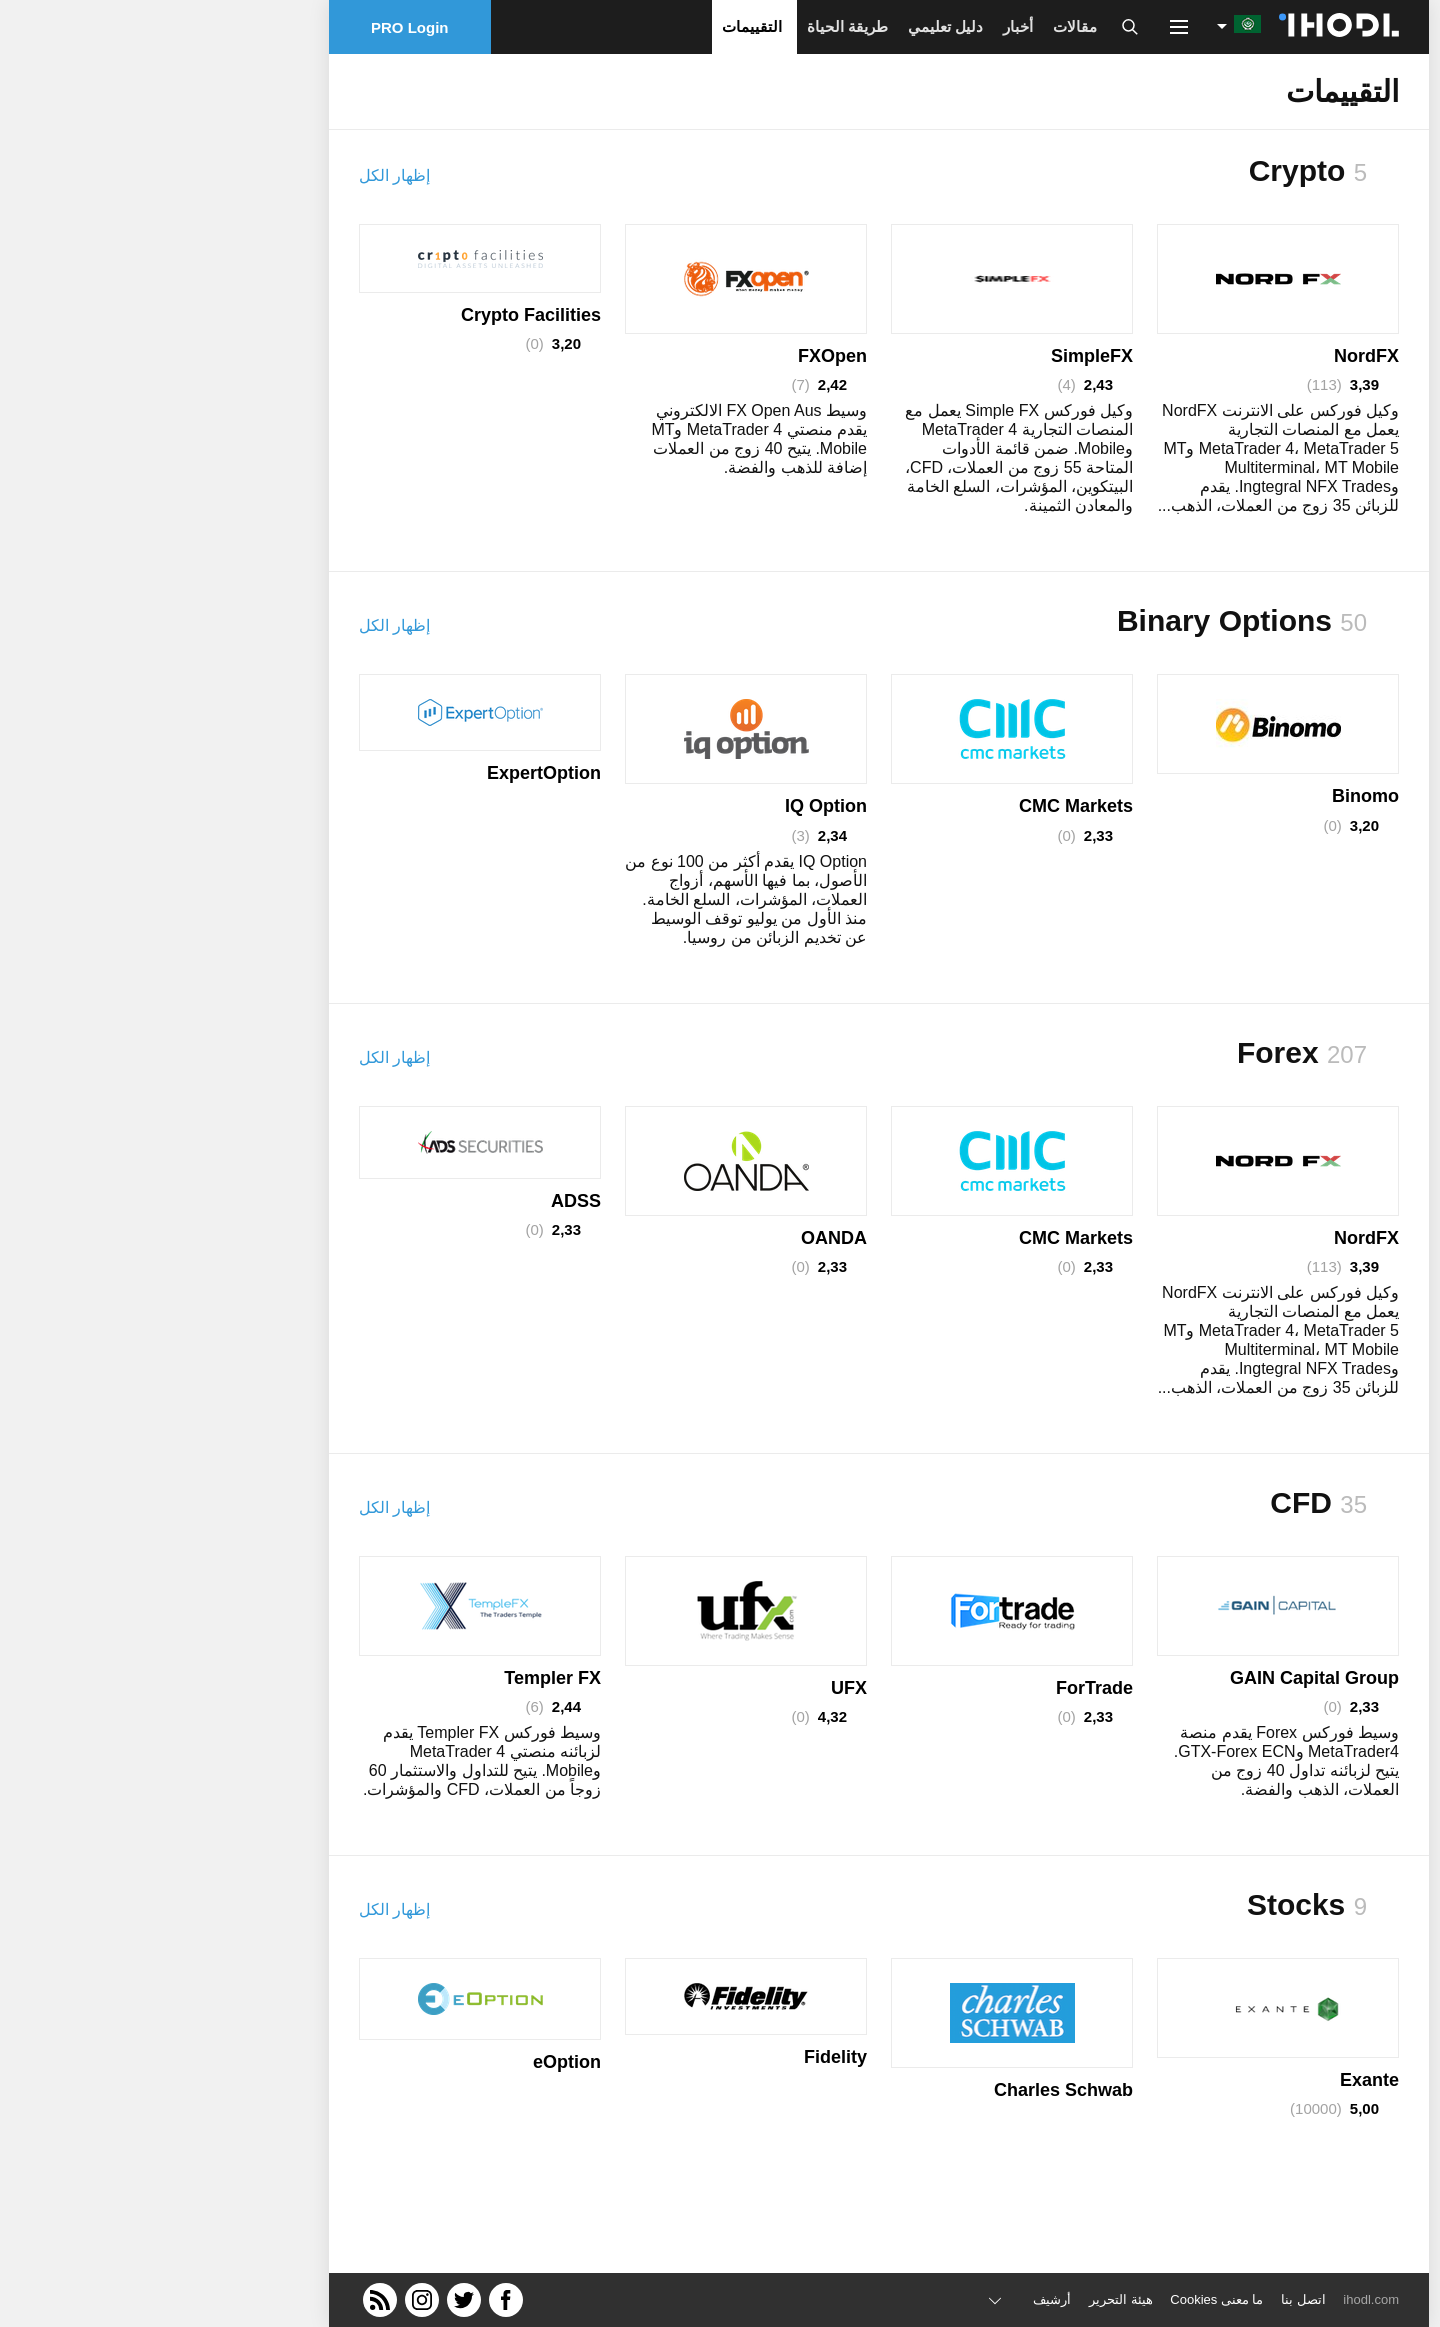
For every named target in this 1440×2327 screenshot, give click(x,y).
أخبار (859, 26)
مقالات (916, 26)
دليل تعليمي (786, 26)
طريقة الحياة (688, 26)
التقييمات (593, 26)
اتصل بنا (1144, 2299)
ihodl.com (1212, 2299)
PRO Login (251, 27)
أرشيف (893, 2299)
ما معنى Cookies (1057, 2299)
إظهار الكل (235, 175)
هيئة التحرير (962, 2299)
